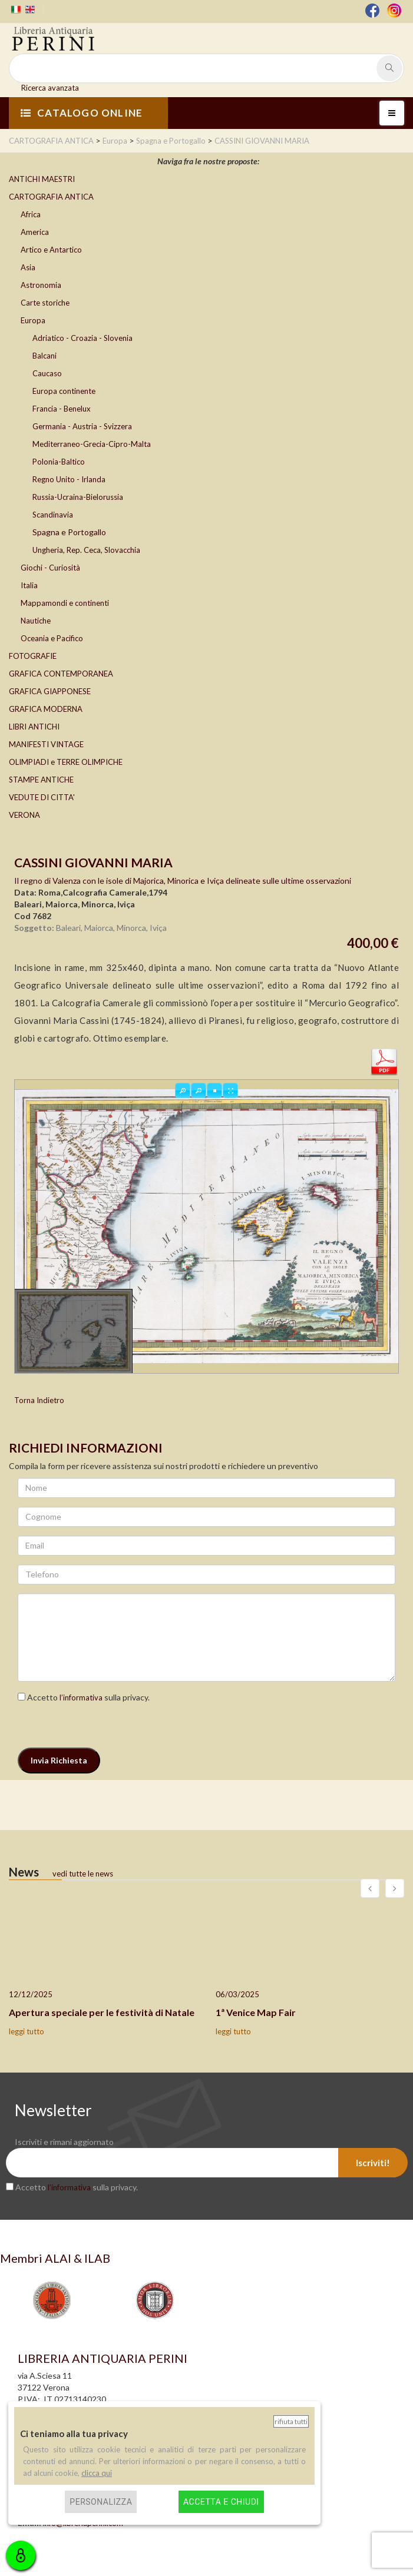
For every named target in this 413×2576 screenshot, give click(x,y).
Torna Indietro (39, 1400)
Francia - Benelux (61, 408)
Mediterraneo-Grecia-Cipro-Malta (91, 444)
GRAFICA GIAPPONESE (50, 691)
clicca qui (96, 2473)
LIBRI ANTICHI (34, 726)
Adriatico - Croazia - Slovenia (82, 338)
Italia (29, 585)
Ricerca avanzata (50, 87)
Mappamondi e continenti (65, 603)
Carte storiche (45, 302)
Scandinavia (52, 514)
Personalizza (101, 2502)
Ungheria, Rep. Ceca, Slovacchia (86, 550)
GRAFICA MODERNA (45, 709)
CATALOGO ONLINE (82, 113)
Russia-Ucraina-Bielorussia (77, 497)
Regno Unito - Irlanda (68, 479)
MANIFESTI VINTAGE (46, 744)
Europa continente (63, 391)
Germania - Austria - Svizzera (82, 426)
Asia (28, 267)
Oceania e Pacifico (52, 638)
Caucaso (47, 373)
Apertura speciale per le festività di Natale (101, 2012)
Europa (33, 320)
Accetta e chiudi (221, 2502)
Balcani (44, 355)
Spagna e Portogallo (69, 532)
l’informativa (81, 1697)
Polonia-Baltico (58, 461)
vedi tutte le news (82, 1873)
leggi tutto (26, 2031)
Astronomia (41, 285)
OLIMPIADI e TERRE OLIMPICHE (66, 762)
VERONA (24, 815)
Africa (31, 214)
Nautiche (36, 620)
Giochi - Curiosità (50, 567)
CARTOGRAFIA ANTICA (51, 196)
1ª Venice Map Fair (256, 2012)
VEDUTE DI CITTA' (42, 797)
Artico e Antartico (51, 249)
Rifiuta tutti (291, 2421)
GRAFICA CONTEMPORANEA (61, 673)
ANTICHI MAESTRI (42, 179)
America (35, 232)
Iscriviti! (373, 2162)
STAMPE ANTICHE (41, 779)
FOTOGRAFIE (33, 656)
